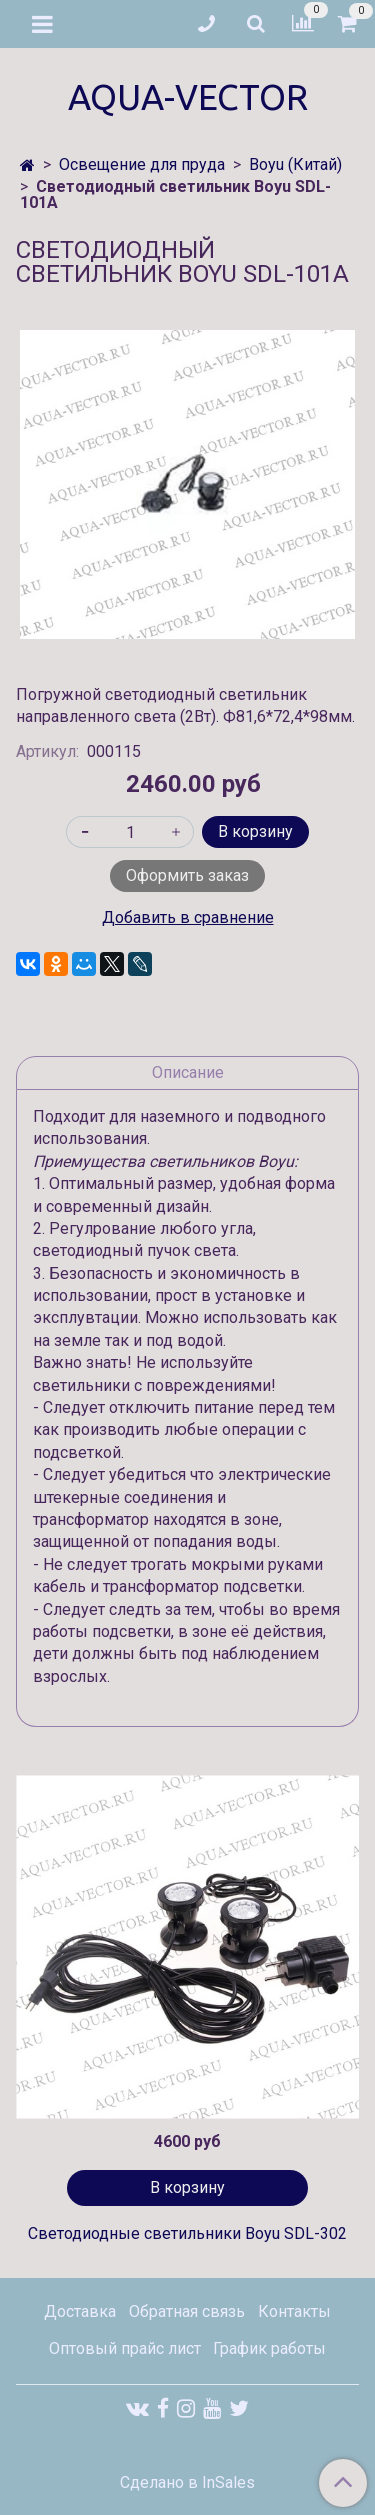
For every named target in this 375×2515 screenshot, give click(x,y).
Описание (188, 1072)
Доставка (80, 2311)
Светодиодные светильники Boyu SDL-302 (187, 2233)
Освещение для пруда (142, 164)
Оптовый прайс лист (125, 2348)
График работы (269, 2348)
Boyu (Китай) (295, 164)
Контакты (294, 2311)
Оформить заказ (187, 875)
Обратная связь (187, 2311)
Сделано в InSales (187, 2483)
